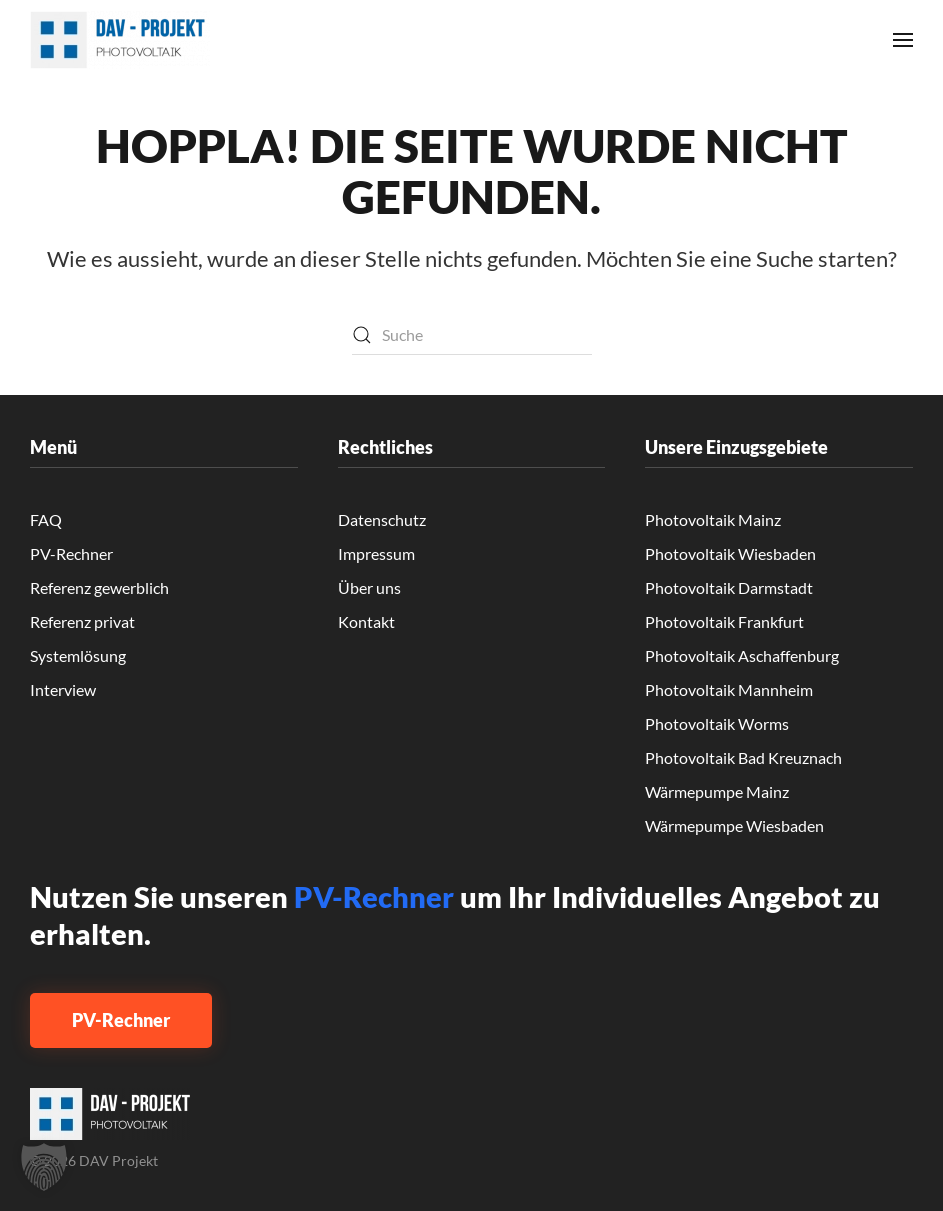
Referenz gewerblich (99, 587)
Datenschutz (382, 519)
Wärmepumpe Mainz (717, 791)
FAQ (46, 519)
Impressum (376, 553)
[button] (903, 40)
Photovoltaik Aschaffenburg (742, 655)
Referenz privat (82, 621)
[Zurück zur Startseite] (120, 40)
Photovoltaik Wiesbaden (730, 553)
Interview (63, 689)
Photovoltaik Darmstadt (729, 587)
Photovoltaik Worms (717, 723)
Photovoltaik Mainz (713, 519)
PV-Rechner (71, 553)
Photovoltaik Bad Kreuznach (743, 757)
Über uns (369, 587)
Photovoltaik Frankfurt (724, 621)
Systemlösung (78, 655)
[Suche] (472, 335)
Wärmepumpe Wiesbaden (734, 825)
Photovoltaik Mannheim (729, 689)
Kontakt (366, 621)
